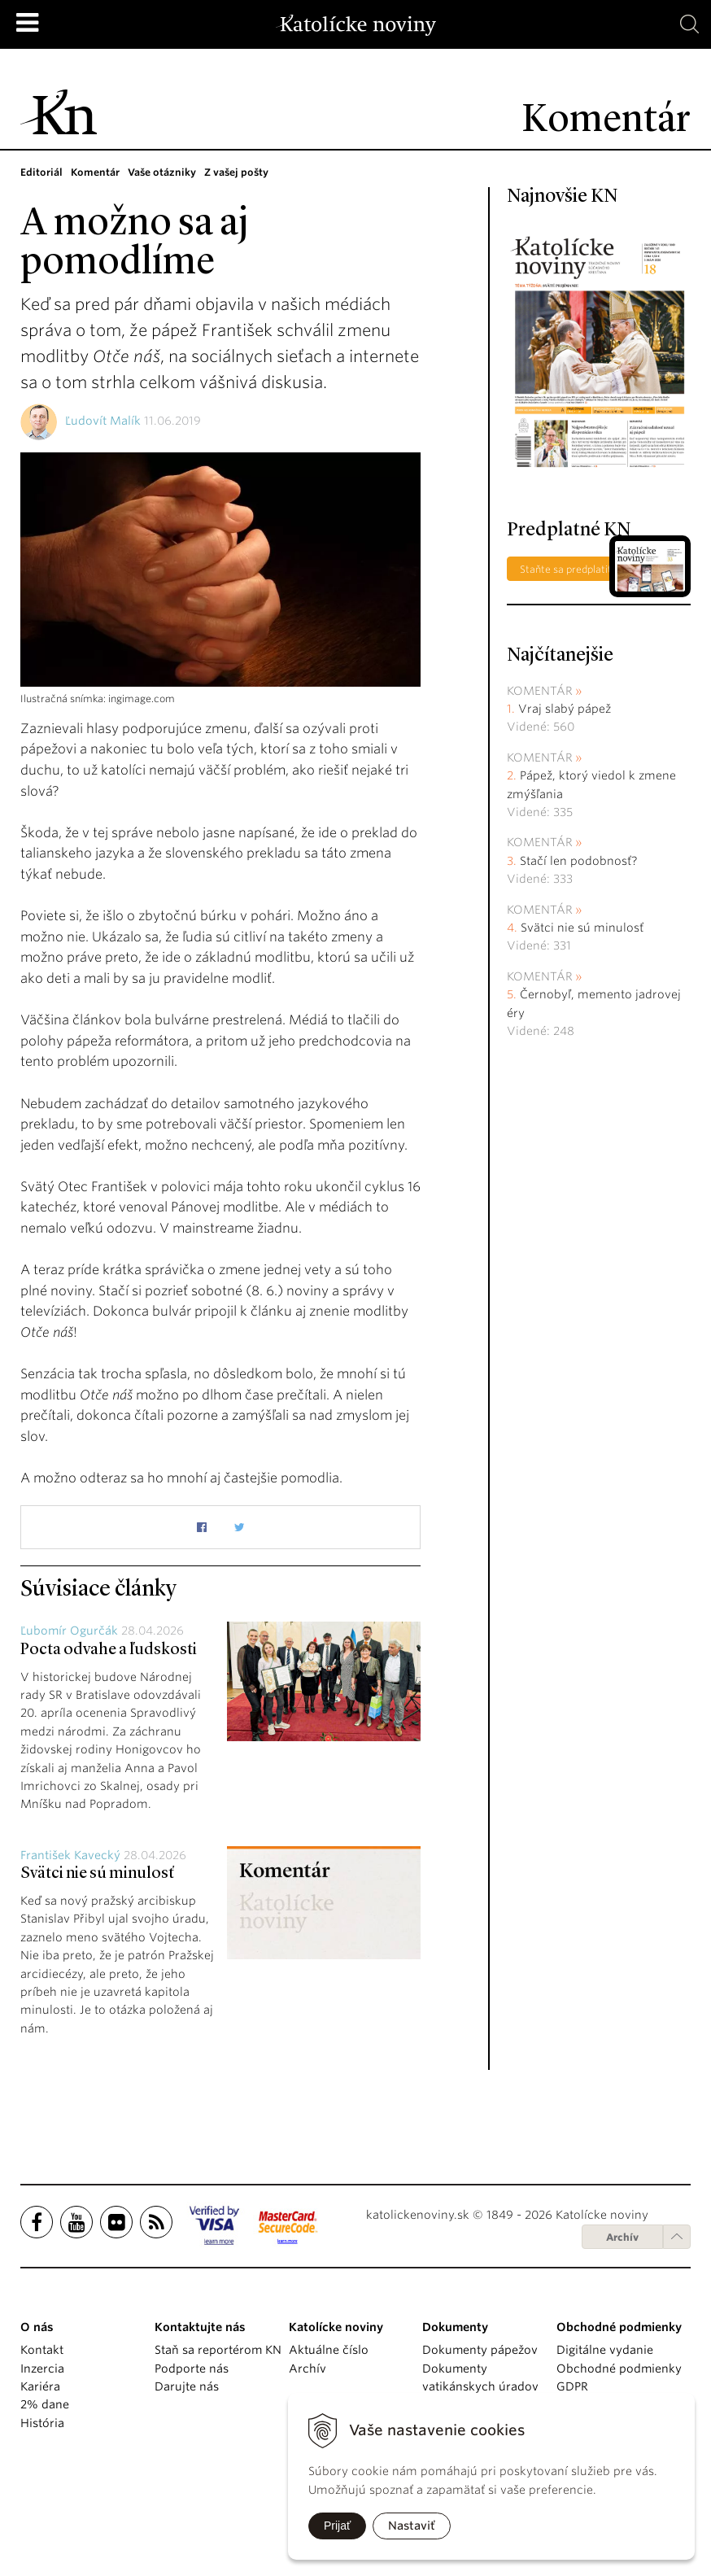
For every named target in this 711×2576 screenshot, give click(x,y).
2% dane (44, 2404)
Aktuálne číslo (329, 2349)
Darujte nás (187, 2386)
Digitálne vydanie (604, 2349)
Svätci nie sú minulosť (97, 1874)
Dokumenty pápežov (480, 2349)
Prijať (337, 2525)
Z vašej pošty (236, 172)
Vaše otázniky (162, 172)
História (42, 2423)
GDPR (572, 2386)
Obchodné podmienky (619, 2368)
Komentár (95, 172)
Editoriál (41, 172)
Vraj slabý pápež (564, 708)
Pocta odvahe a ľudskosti (108, 1650)
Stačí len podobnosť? (578, 860)
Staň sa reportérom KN (218, 2349)
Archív (622, 2237)
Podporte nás (192, 2368)
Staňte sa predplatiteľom (577, 569)
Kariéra (40, 2386)
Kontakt (41, 2349)
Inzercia (42, 2368)
